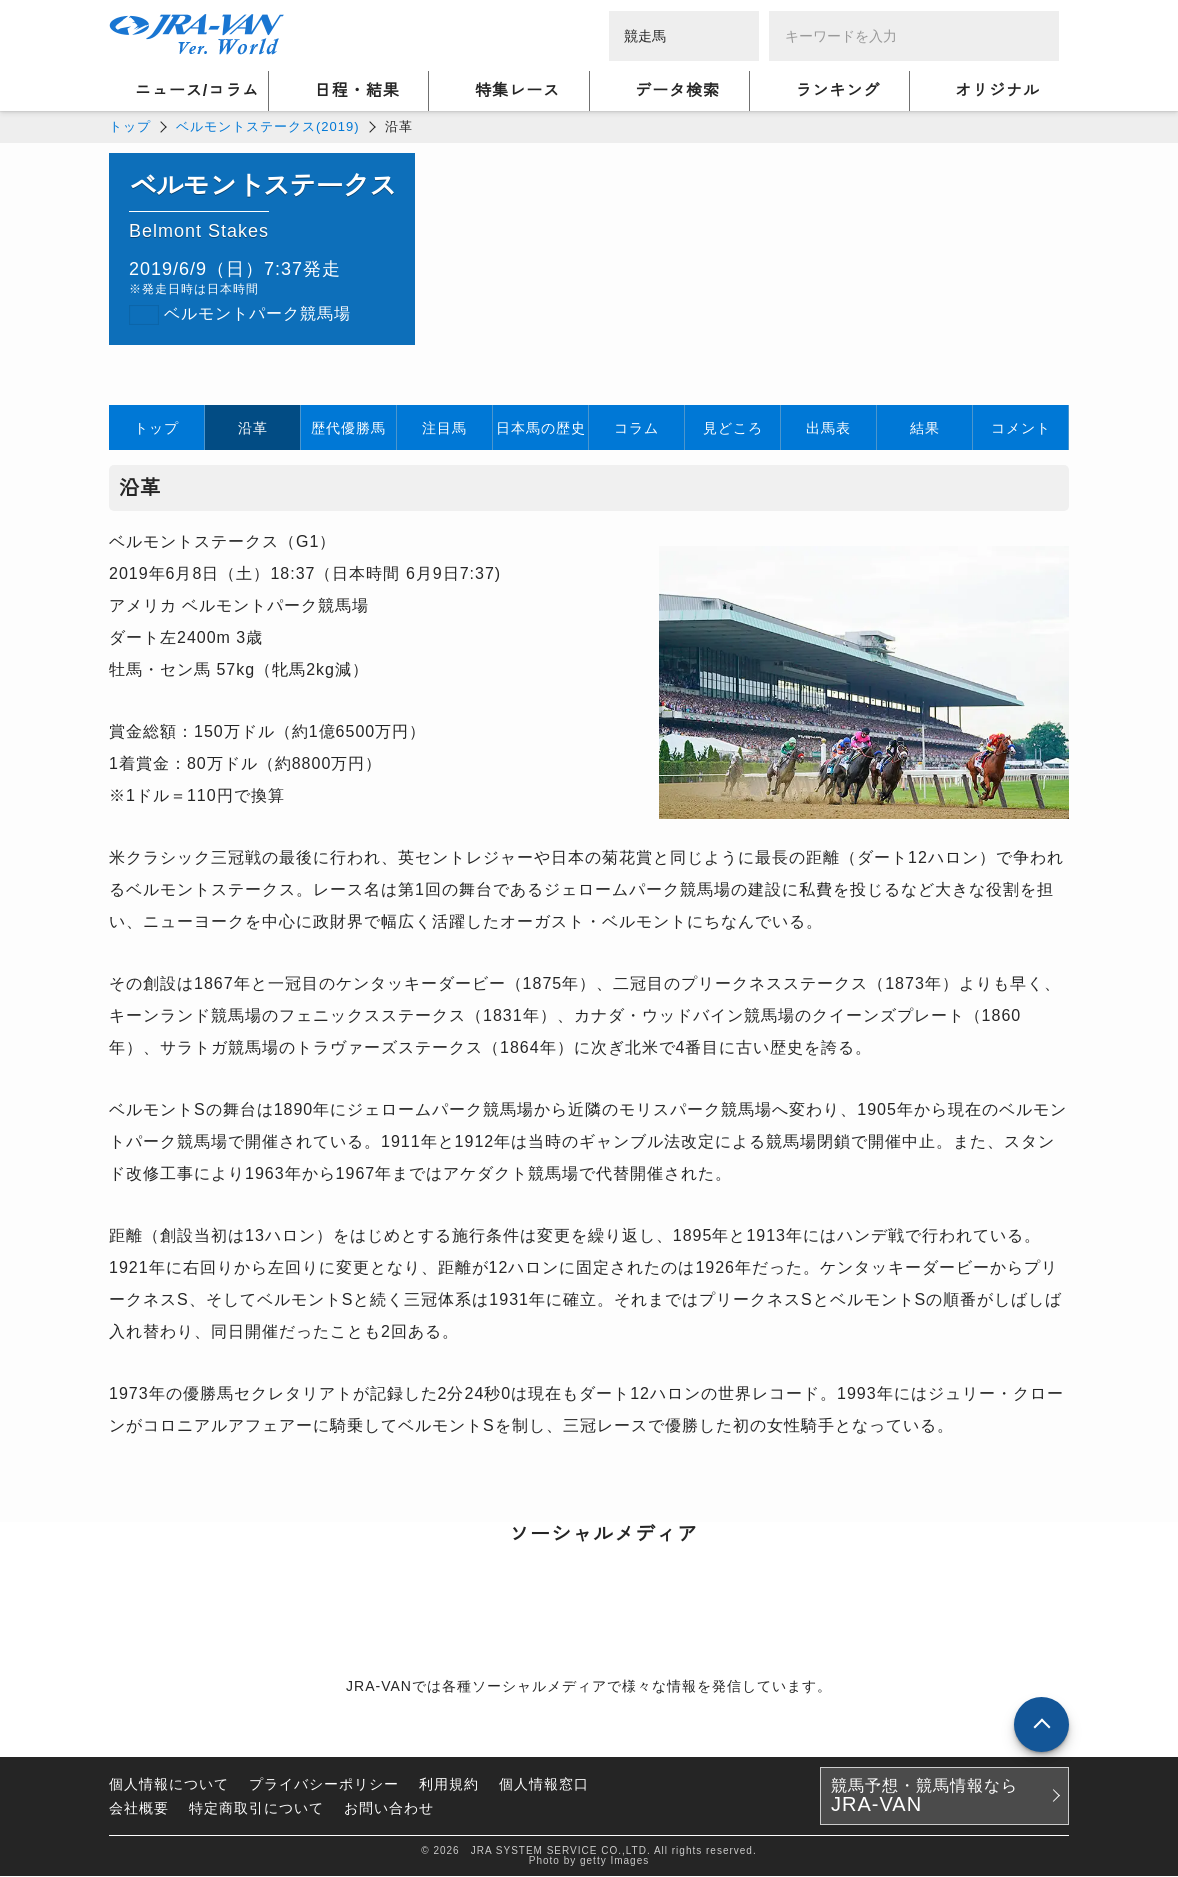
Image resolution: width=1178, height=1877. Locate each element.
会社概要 (139, 1809)
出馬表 (828, 429)
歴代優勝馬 (348, 429)
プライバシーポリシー (324, 1785)
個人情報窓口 (544, 1785)
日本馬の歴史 (541, 429)
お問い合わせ (389, 1809)
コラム (636, 429)
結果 (925, 429)
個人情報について (169, 1785)
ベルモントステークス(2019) (268, 126)
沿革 (253, 429)
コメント (1021, 429)
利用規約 (449, 1785)
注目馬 (444, 429)
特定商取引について (256, 1809)
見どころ (733, 429)
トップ (130, 126)
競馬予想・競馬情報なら (924, 1797)
